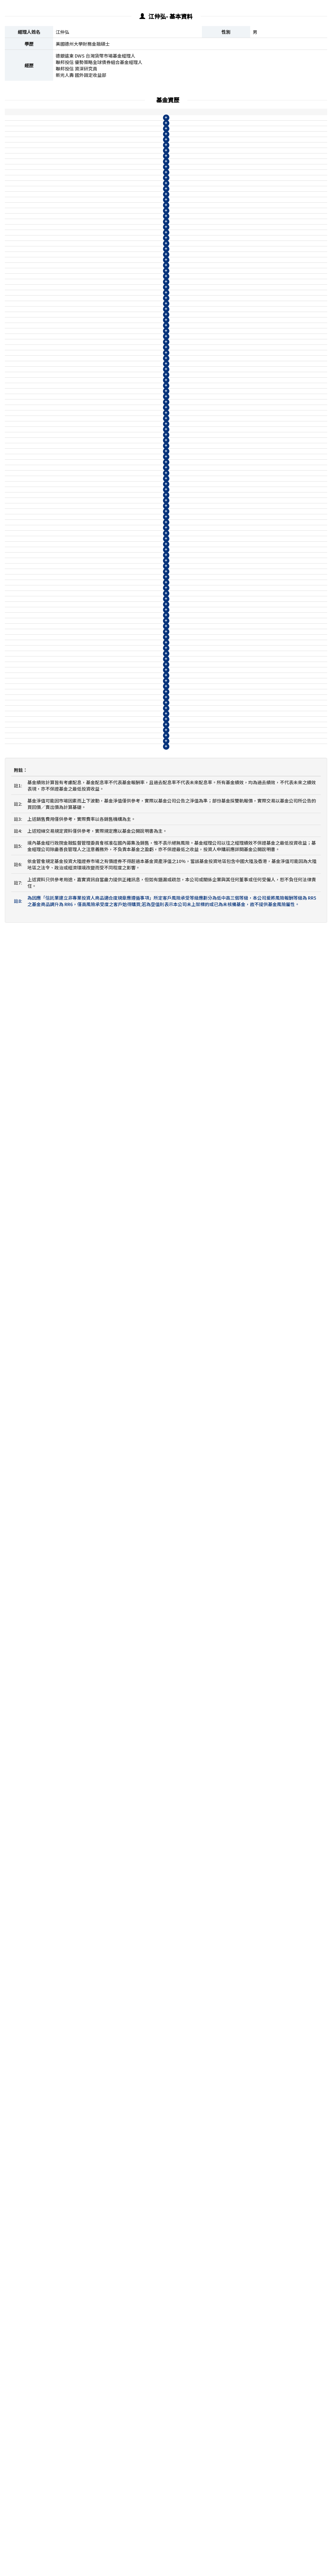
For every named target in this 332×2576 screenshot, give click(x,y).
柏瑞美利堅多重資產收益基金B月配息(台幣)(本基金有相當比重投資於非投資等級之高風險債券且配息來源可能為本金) (100, 295)
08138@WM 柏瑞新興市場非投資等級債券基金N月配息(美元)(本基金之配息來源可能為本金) (99, 2099)
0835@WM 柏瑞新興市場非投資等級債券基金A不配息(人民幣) (100, 1968)
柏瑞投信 (16, 130)
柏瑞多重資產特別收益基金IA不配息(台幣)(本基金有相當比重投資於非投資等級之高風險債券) (99, 350)
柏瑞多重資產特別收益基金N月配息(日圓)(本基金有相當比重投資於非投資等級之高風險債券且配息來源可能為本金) (98, 405)
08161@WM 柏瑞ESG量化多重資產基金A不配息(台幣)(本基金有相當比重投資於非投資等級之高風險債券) (100, 1068)
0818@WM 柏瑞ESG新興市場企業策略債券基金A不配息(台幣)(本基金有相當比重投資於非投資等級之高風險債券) (100, 1885)
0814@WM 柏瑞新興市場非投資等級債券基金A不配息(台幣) (98, 1980)
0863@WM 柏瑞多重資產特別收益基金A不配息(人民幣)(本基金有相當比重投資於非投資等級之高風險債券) (98, 478)
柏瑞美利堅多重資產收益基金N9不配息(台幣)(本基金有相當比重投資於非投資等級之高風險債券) (99, 332)
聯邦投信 (16, 2372)
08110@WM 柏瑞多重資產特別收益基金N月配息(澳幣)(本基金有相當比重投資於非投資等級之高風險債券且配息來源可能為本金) (100, 765)
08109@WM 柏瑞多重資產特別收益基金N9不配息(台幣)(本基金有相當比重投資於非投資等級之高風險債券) (99, 614)
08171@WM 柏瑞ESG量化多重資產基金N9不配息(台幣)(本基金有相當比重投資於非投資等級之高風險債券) (99, 1265)
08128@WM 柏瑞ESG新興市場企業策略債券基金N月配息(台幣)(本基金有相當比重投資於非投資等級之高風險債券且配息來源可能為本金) (100, 2175)
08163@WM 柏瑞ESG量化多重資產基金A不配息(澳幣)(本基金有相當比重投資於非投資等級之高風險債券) (100, 1123)
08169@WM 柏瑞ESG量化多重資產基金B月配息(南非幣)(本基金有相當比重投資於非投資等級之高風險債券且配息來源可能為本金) (100, 1244)
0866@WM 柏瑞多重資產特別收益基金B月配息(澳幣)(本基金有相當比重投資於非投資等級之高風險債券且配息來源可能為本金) (99, 593)
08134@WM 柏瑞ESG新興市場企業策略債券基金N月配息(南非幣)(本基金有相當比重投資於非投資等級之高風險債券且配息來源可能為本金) (100, 1864)
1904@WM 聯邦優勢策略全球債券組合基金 (81, 2372)
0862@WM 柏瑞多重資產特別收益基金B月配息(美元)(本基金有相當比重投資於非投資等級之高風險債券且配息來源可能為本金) (99, 543)
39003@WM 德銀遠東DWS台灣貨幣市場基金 (83, 2246)
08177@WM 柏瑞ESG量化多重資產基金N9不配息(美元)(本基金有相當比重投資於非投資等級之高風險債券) (99, 1284)
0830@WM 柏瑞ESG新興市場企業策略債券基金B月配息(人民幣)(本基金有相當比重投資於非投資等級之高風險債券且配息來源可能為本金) (100, 1950)
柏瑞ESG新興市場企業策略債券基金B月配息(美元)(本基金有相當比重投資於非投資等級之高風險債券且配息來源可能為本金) (100, 2044)
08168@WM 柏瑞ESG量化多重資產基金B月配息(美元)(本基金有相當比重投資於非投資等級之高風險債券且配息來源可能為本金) (100, 1169)
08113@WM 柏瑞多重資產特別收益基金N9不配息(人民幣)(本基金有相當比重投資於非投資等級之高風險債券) (99, 651)
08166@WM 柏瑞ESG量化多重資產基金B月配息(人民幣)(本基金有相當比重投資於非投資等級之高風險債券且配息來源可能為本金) (100, 1194)
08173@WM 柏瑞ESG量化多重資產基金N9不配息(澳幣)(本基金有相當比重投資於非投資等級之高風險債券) (99, 1320)
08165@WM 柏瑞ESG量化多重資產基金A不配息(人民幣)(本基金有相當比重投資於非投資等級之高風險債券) (100, 1105)
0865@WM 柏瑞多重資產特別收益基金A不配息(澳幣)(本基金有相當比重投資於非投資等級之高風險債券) (98, 497)
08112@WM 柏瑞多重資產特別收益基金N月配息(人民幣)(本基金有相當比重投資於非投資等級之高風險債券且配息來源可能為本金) (100, 740)
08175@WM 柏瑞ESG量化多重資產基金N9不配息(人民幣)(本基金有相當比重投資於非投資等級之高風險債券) (99, 1302)
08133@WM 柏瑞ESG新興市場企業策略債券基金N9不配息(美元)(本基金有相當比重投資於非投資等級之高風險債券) (99, 1824)
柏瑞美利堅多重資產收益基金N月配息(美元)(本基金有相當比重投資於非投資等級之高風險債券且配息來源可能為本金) (98, 185)
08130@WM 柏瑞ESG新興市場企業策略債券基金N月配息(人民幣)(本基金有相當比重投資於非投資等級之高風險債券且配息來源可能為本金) (100, 2225)
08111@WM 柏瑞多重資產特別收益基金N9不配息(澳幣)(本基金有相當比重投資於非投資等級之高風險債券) (99, 669)
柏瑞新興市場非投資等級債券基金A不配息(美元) (86, 1992)
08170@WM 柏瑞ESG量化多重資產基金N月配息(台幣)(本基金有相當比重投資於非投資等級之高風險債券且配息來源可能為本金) (100, 1342)
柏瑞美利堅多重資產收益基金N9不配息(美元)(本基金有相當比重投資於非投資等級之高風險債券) (99, 203)
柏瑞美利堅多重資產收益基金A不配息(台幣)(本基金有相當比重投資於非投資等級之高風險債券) (100, 277)
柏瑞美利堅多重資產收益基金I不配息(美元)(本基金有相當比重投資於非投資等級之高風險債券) (99, 130)
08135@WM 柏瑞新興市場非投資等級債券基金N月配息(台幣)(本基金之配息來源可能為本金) (99, 2080)
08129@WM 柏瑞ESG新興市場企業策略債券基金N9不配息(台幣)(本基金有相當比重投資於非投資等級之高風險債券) (99, 1805)
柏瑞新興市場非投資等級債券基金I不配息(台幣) (85, 1643)
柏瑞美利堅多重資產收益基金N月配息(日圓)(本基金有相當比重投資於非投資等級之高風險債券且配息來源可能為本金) (98, 240)
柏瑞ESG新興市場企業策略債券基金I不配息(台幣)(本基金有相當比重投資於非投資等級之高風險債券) (99, 1462)
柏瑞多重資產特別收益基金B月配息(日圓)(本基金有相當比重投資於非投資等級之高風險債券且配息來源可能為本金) (100, 387)
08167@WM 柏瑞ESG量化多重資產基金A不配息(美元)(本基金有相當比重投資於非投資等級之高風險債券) (100, 1086)
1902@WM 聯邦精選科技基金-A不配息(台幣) (83, 2383)
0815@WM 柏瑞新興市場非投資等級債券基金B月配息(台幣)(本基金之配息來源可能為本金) (98, 1787)
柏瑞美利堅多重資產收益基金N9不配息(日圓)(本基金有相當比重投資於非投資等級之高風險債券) (99, 258)
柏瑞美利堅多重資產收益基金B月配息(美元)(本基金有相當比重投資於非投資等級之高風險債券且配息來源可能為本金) (100, 167)
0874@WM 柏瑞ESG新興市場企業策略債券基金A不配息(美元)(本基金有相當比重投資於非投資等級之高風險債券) (100, 2025)
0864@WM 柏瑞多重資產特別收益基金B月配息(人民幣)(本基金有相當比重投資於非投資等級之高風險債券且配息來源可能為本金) (99, 568)
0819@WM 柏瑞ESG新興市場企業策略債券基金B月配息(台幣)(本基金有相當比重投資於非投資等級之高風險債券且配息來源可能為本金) (100, 1907)
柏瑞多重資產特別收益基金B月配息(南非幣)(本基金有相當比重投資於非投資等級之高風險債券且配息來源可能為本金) (100, 787)
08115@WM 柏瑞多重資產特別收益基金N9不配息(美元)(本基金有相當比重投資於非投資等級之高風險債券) (99, 633)
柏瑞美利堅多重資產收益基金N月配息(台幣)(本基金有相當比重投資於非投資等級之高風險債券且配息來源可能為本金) (98, 313)
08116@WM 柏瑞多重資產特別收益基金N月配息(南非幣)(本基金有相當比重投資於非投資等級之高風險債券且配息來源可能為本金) (100, 808)
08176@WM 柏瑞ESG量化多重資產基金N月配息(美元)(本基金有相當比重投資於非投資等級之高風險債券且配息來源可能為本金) (100, 1367)
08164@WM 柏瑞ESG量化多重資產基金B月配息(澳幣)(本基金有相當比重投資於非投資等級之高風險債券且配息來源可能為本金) (100, 1219)
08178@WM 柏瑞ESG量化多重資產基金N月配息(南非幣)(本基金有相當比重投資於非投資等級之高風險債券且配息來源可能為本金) (100, 1441)
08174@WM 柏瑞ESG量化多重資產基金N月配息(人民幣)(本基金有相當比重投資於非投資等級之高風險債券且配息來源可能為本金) (100, 1391)
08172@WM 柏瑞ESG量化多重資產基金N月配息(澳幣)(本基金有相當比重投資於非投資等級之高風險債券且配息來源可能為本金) (100, 1416)
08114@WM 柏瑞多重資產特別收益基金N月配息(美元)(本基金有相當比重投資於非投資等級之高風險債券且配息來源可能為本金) (100, 716)
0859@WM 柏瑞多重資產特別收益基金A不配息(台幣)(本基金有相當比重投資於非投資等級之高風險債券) (98, 442)
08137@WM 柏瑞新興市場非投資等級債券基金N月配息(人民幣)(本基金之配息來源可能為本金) (98, 2117)
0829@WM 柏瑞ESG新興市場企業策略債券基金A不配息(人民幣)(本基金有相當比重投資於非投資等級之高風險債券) (99, 1928)
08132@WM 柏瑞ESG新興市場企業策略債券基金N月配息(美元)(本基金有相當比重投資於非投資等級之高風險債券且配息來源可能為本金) (100, 2200)
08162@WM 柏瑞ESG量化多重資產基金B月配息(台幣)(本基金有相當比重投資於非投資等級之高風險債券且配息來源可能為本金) (100, 1145)
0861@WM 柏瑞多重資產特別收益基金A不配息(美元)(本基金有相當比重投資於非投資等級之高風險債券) (98, 460)
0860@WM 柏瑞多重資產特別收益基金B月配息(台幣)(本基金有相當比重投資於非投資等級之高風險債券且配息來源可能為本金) (99, 518)
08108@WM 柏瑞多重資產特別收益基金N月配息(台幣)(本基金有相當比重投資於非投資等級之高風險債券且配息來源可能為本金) (100, 691)
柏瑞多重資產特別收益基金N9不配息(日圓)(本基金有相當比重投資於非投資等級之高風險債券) (99, 423)
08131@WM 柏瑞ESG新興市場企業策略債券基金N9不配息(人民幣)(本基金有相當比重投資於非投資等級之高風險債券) (99, 1842)
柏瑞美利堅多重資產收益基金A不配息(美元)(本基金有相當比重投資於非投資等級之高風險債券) (100, 148)
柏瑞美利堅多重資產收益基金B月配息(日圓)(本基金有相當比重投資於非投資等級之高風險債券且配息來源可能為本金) (100, 222)
